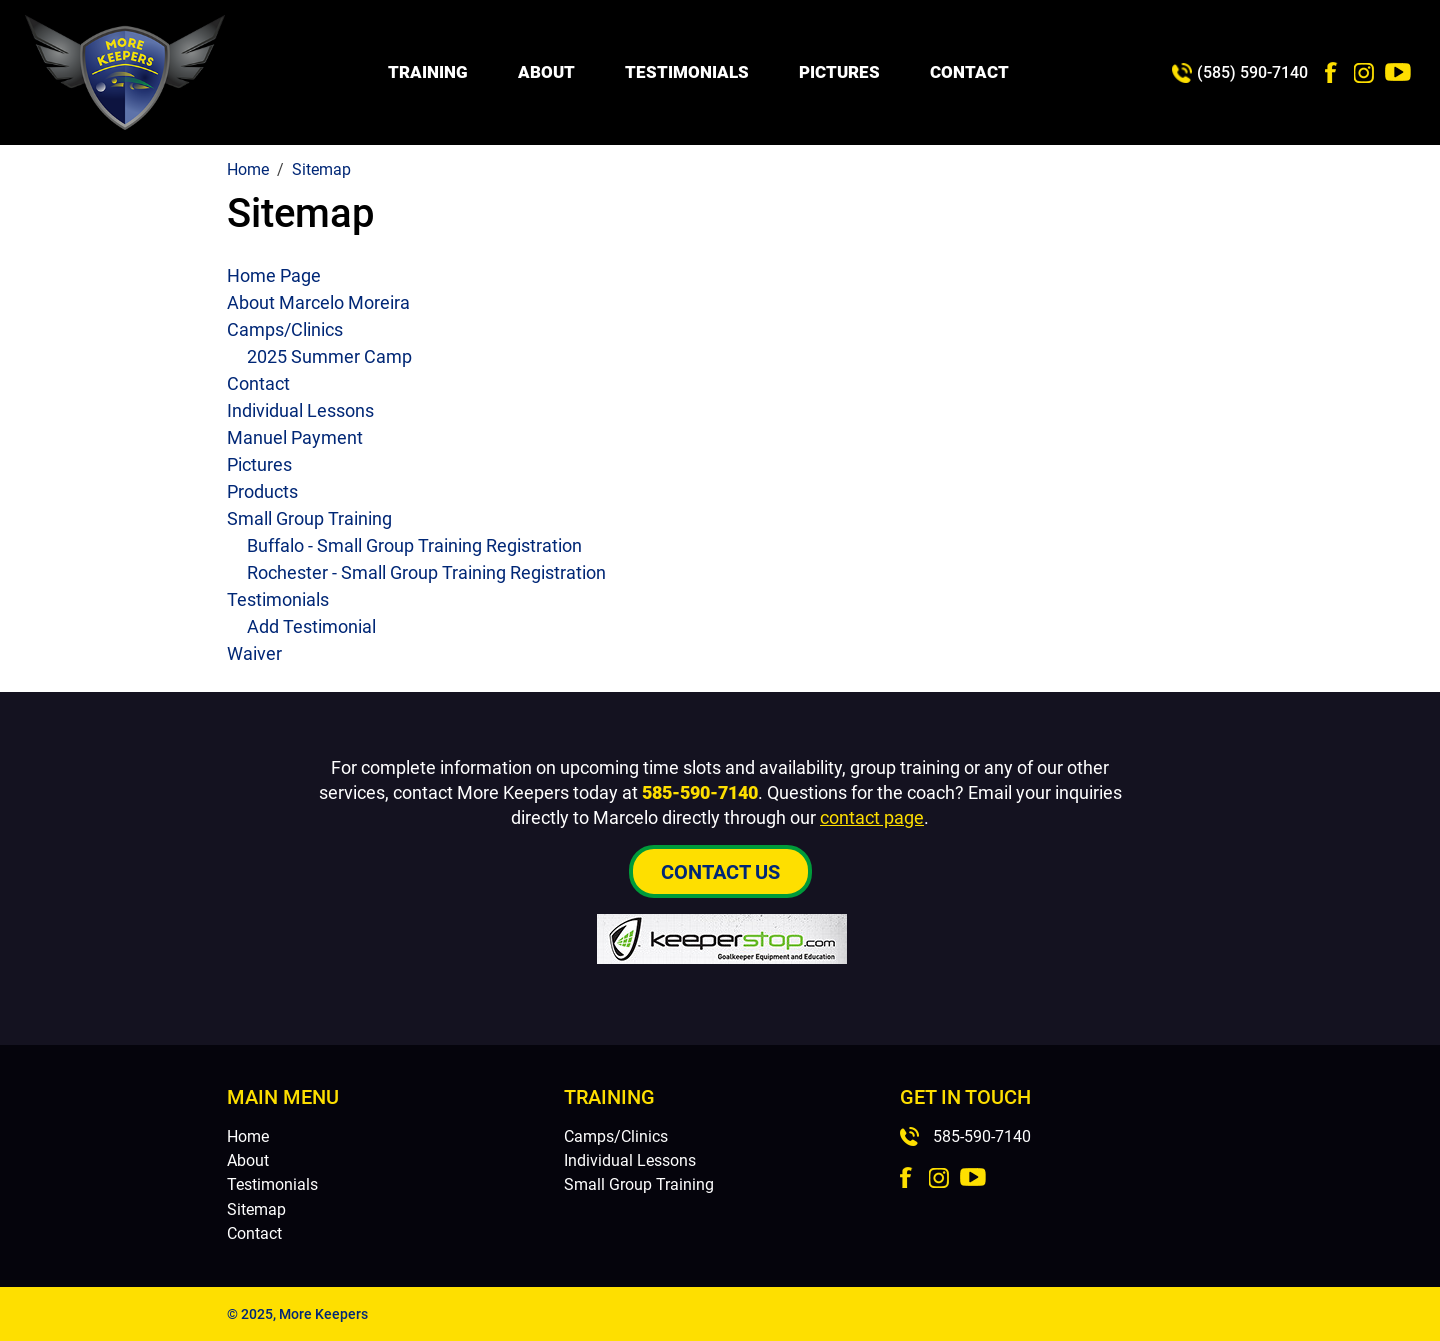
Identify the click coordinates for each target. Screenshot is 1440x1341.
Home (248, 1136)
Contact (969, 72)
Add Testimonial (311, 626)
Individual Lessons (300, 410)
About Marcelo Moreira (318, 302)
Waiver (254, 653)
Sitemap (256, 1209)
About (546, 72)
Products (262, 491)
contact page (872, 817)
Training (428, 72)
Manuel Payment (295, 437)
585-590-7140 (700, 792)
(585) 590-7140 (1252, 72)
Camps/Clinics (285, 329)
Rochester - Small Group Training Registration (426, 572)
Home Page (274, 275)
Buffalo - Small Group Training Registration (414, 545)
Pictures (839, 72)
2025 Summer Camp (329, 356)
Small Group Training (309, 518)
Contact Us (720, 872)
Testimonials (687, 72)
